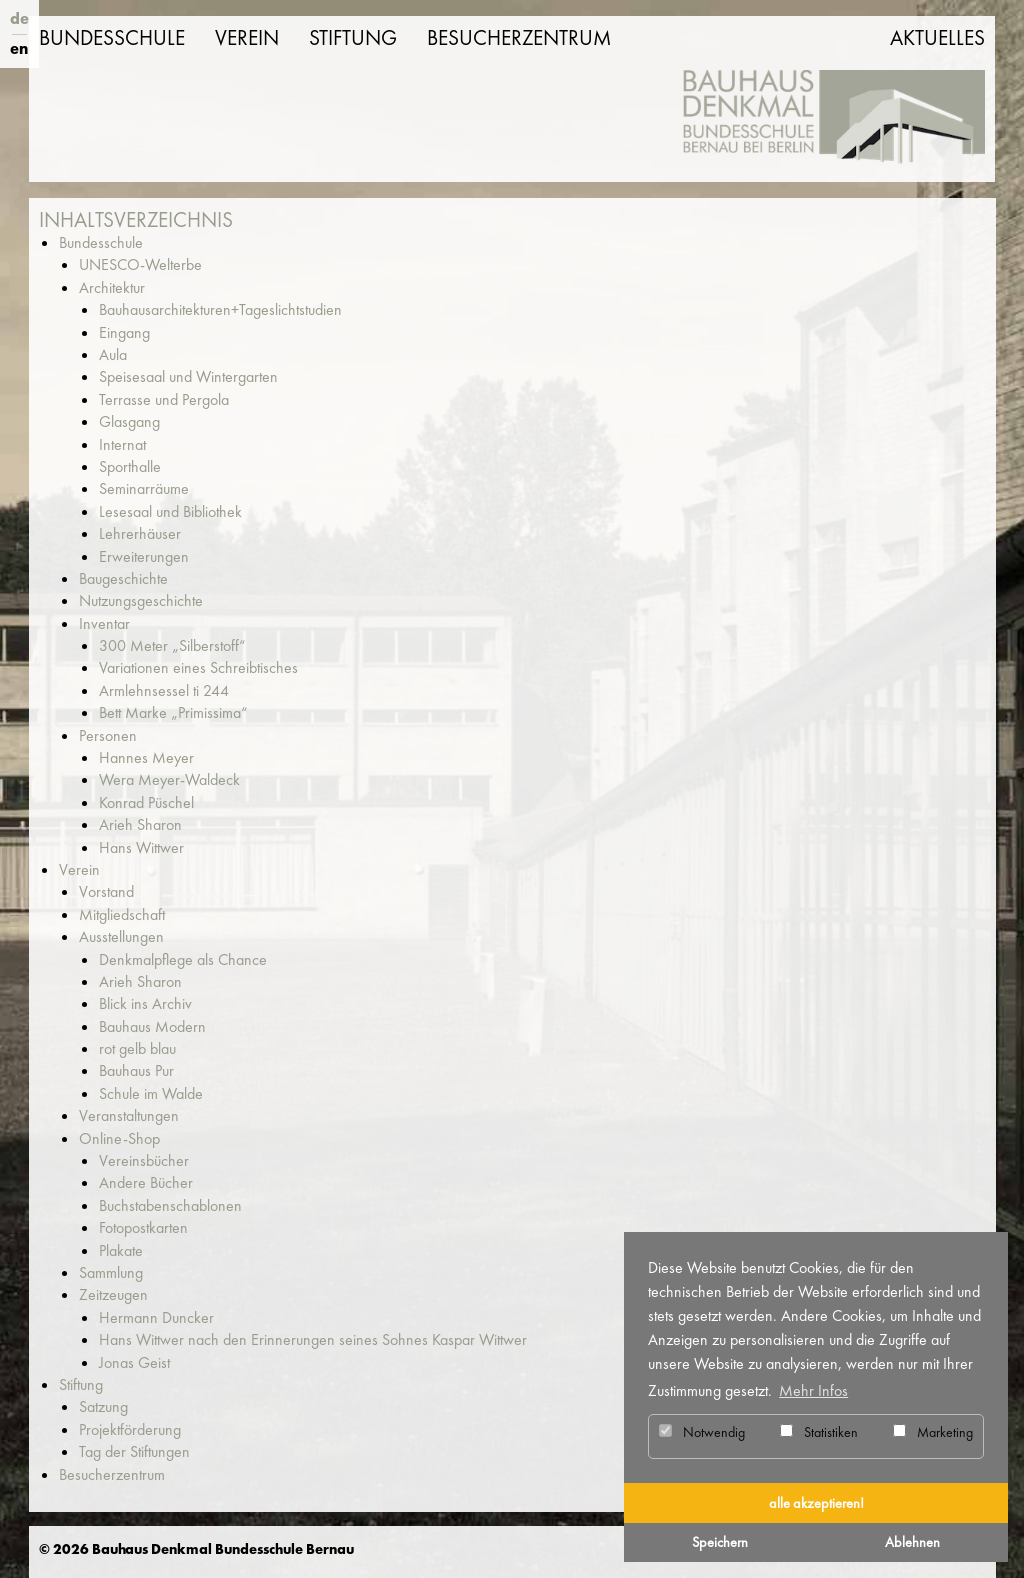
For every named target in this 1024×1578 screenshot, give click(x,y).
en (19, 48)
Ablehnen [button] (912, 1542)
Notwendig (702, 1432)
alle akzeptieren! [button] (816, 1503)
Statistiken (819, 1432)
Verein (247, 38)
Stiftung (353, 38)
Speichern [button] (720, 1542)
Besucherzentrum (519, 38)
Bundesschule (112, 38)
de (19, 18)
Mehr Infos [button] (813, 1390)
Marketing (933, 1432)
